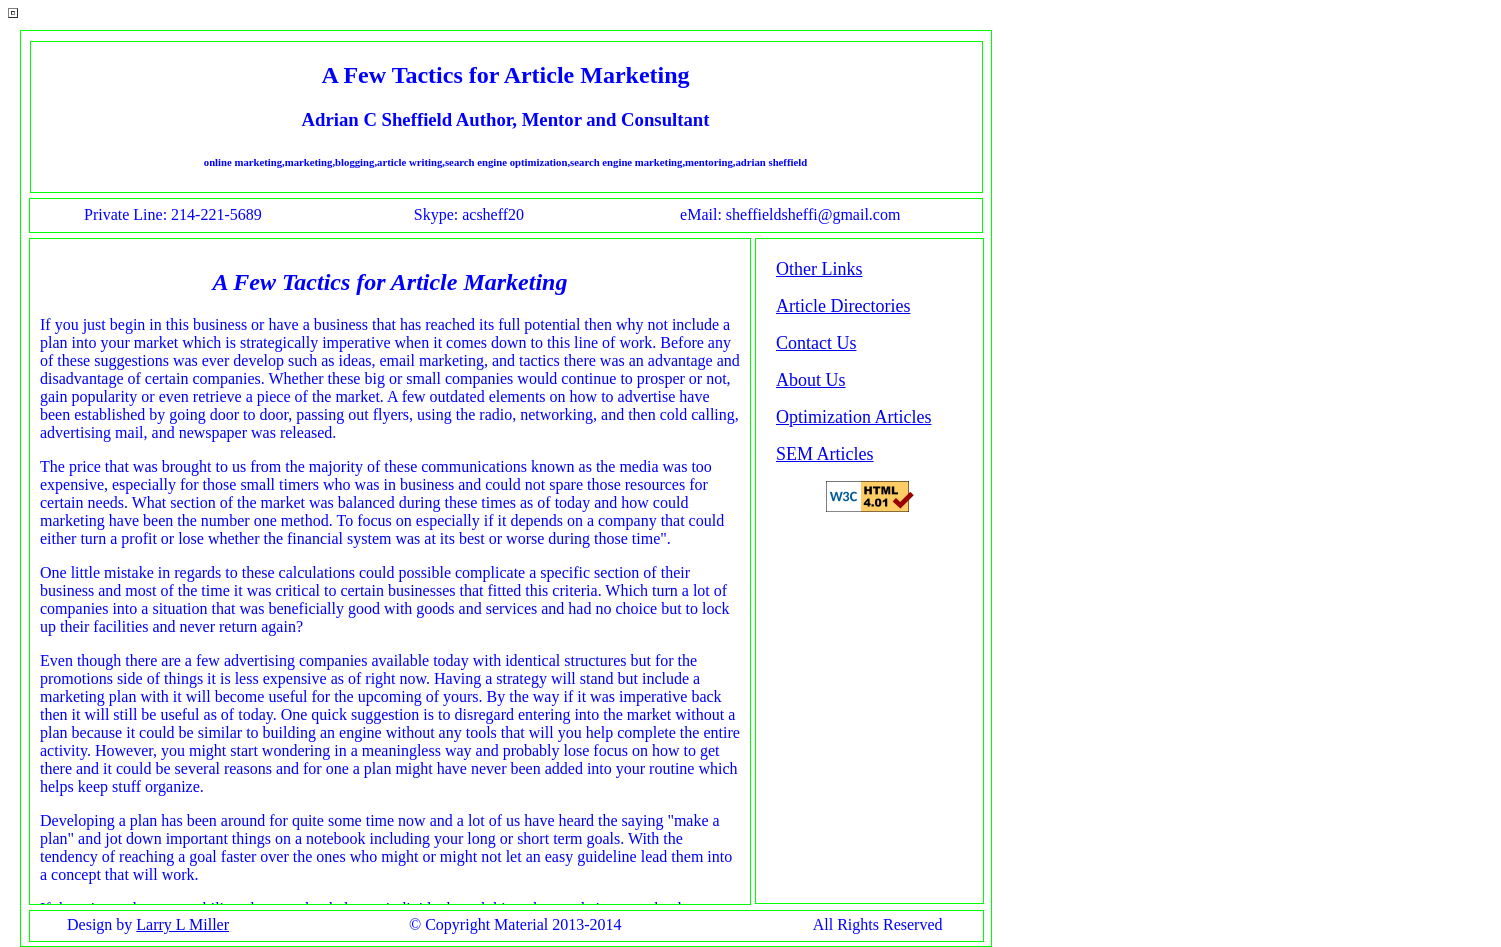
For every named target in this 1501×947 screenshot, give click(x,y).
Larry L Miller (182, 924)
